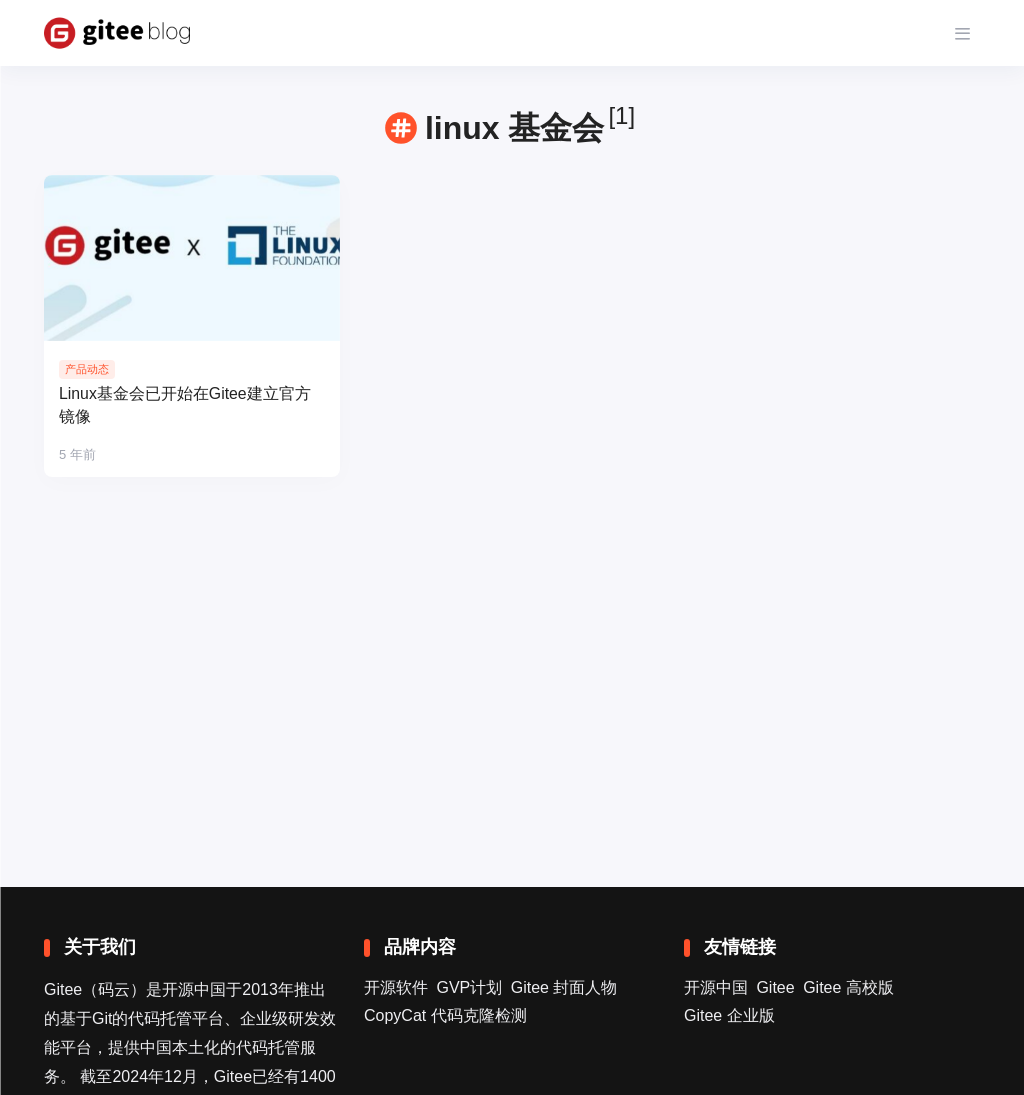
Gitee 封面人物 (564, 987)
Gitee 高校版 (848, 987)
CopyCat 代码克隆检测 (445, 1015)
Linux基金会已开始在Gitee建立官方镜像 (185, 406)
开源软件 (396, 987)
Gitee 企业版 (729, 1015)
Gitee (775, 987)
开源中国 (716, 987)
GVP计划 (469, 987)
